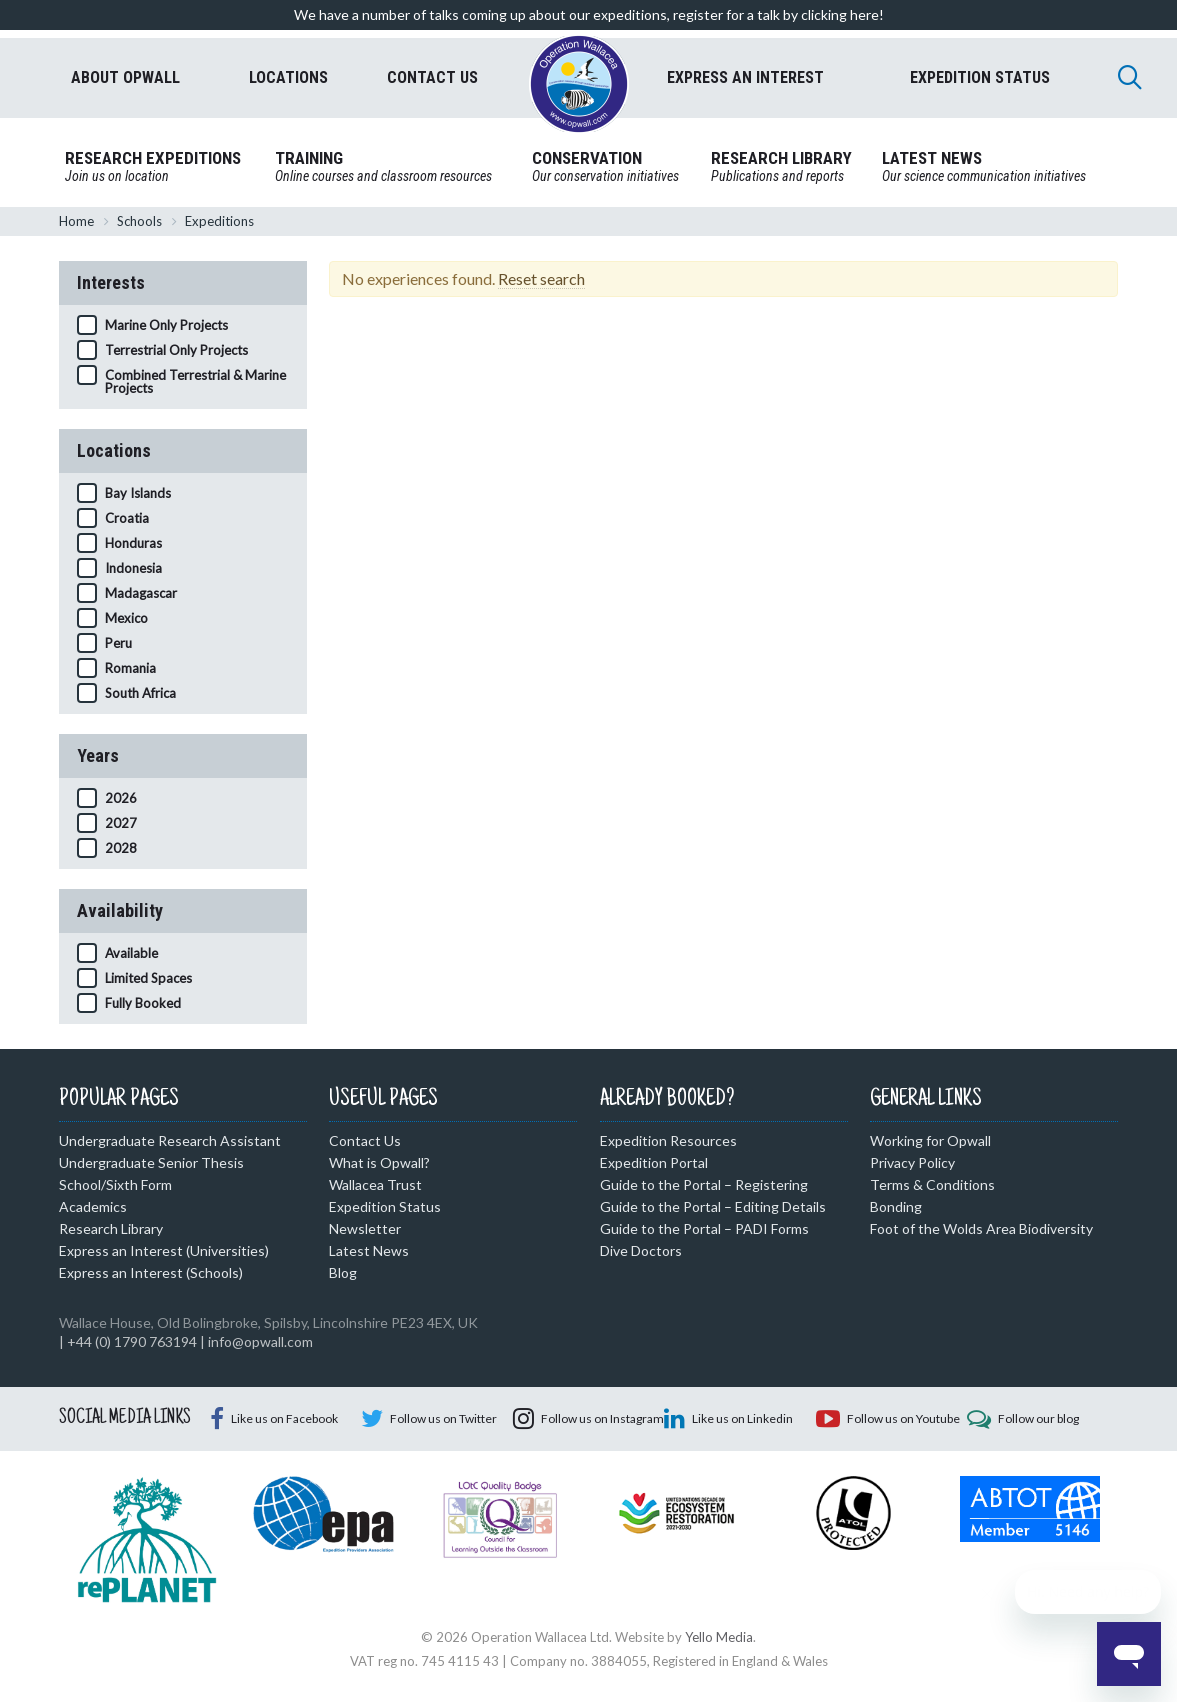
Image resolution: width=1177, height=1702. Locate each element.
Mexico (126, 618)
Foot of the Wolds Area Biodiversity (981, 1228)
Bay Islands (138, 493)
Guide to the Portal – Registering (704, 1184)
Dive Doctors (641, 1250)
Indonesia (133, 568)
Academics (93, 1206)
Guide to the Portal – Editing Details (713, 1206)
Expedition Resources (668, 1140)
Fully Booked (143, 1003)
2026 (121, 798)
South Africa (140, 693)
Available (131, 953)
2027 (121, 823)
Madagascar (141, 593)
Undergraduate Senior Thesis (151, 1162)
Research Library (111, 1228)
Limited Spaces (148, 978)
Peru (118, 643)
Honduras (133, 543)
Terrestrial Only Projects (176, 350)
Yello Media (719, 1637)
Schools (139, 221)
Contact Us (365, 1140)
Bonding (896, 1206)
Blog (343, 1272)
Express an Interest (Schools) (151, 1272)
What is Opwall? (379, 1162)
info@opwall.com (260, 1341)
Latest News (369, 1250)
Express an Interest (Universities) (164, 1250)
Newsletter (365, 1228)
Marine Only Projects (166, 325)
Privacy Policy (912, 1162)
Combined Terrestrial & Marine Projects (195, 381)
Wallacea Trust (375, 1184)
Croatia (127, 518)
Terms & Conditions (932, 1184)
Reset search (541, 278)
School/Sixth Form (115, 1184)
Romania (130, 668)
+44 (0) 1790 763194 (132, 1341)
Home (76, 221)
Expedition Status (385, 1206)
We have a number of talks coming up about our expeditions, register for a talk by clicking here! (589, 14)
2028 (121, 848)
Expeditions (219, 221)
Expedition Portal (654, 1162)
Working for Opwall (930, 1140)
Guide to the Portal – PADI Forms (704, 1228)
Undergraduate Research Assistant (170, 1140)
